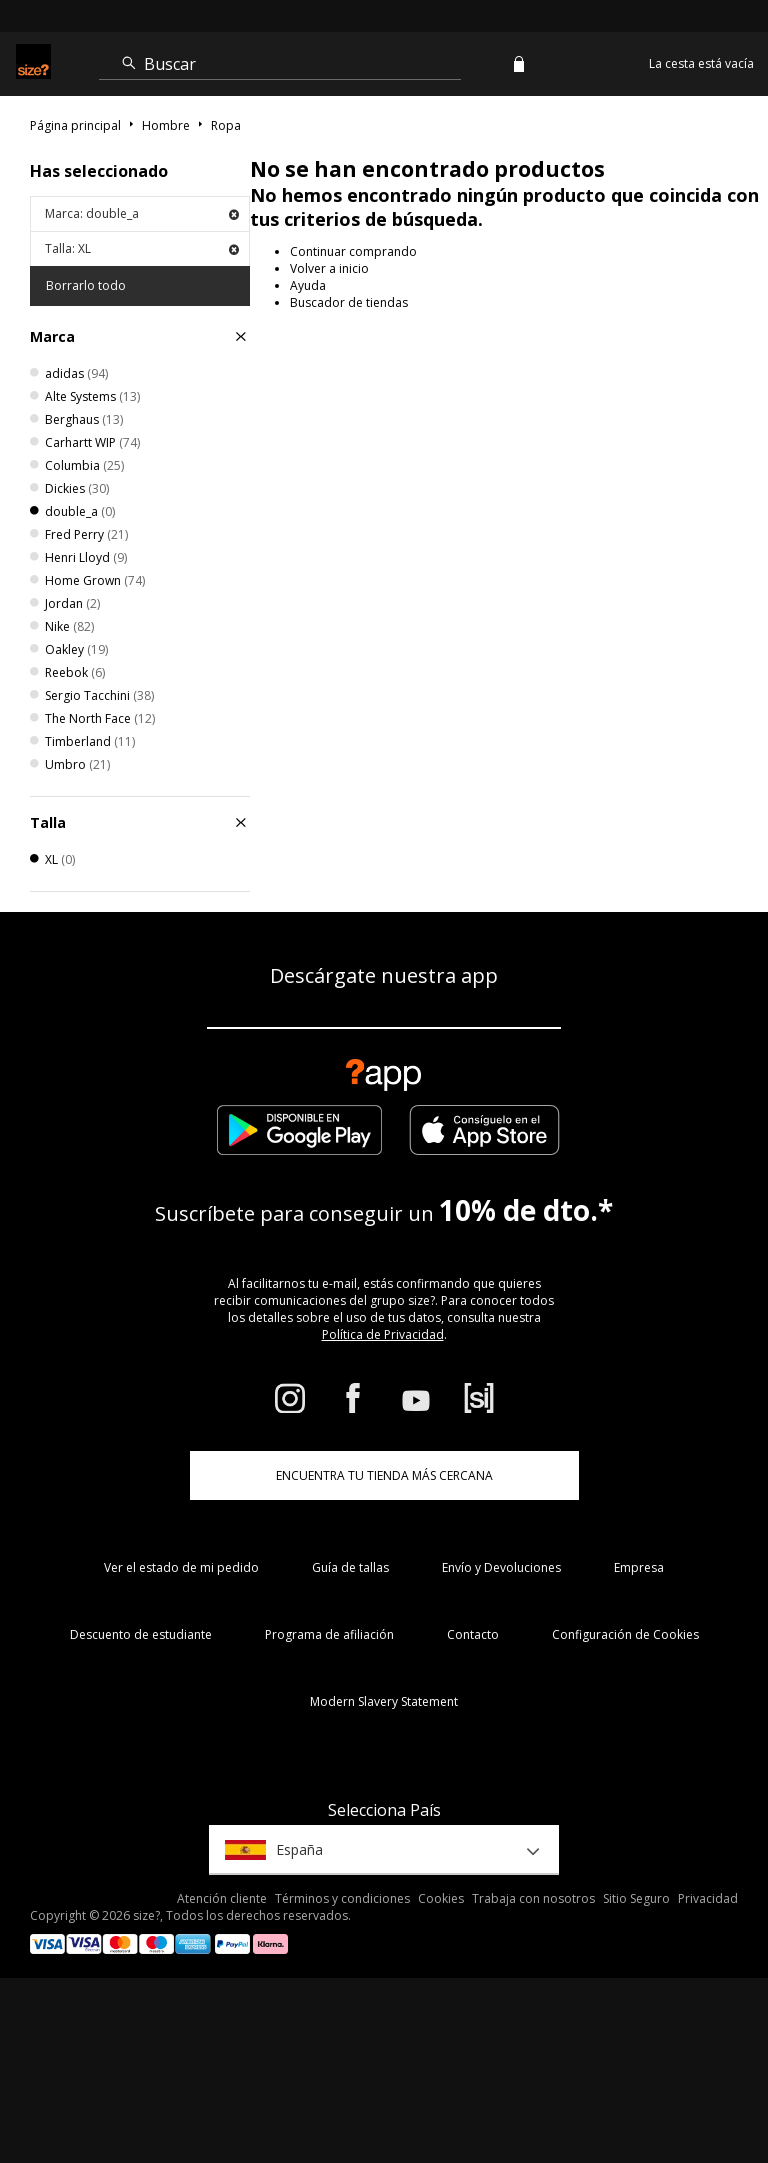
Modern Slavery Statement (384, 1701)
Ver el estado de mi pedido (181, 1567)
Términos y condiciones (342, 1898)
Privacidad (708, 1898)
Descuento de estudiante (141, 1634)
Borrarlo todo (86, 285)
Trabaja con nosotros (533, 1898)
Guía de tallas (350, 1567)
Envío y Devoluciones (501, 1567)
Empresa (639, 1567)
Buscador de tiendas (349, 302)
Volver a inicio (329, 268)
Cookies (441, 1898)
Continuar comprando (353, 251)
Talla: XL (142, 248)
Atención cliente (222, 1898)
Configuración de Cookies (625, 1634)
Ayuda (308, 285)
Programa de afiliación (329, 1634)
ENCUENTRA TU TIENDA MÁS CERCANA (384, 1475)
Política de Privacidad (383, 1334)
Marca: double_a (142, 213)
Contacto (473, 1634)
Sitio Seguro (636, 1898)
